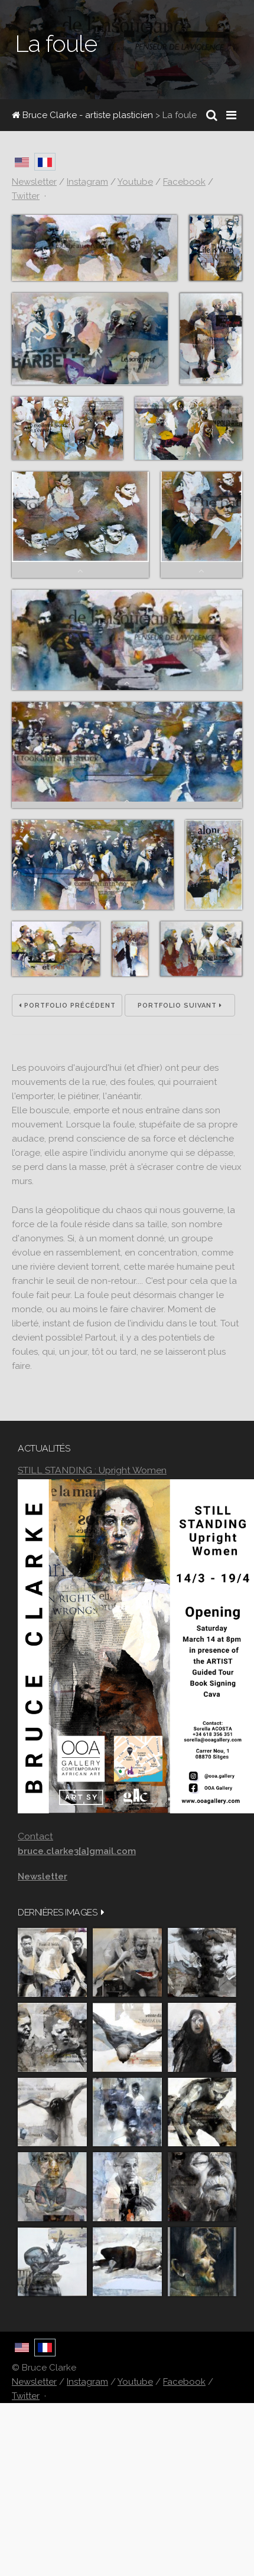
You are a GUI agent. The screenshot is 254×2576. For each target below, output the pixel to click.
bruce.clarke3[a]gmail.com (77, 1851)
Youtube (135, 2381)
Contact (35, 1836)
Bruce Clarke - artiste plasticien (82, 115)
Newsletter (34, 2381)
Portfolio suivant (180, 1005)
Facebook (184, 2381)
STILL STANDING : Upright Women (92, 1470)
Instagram (87, 2381)
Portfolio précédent (67, 1005)
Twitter (26, 2396)
